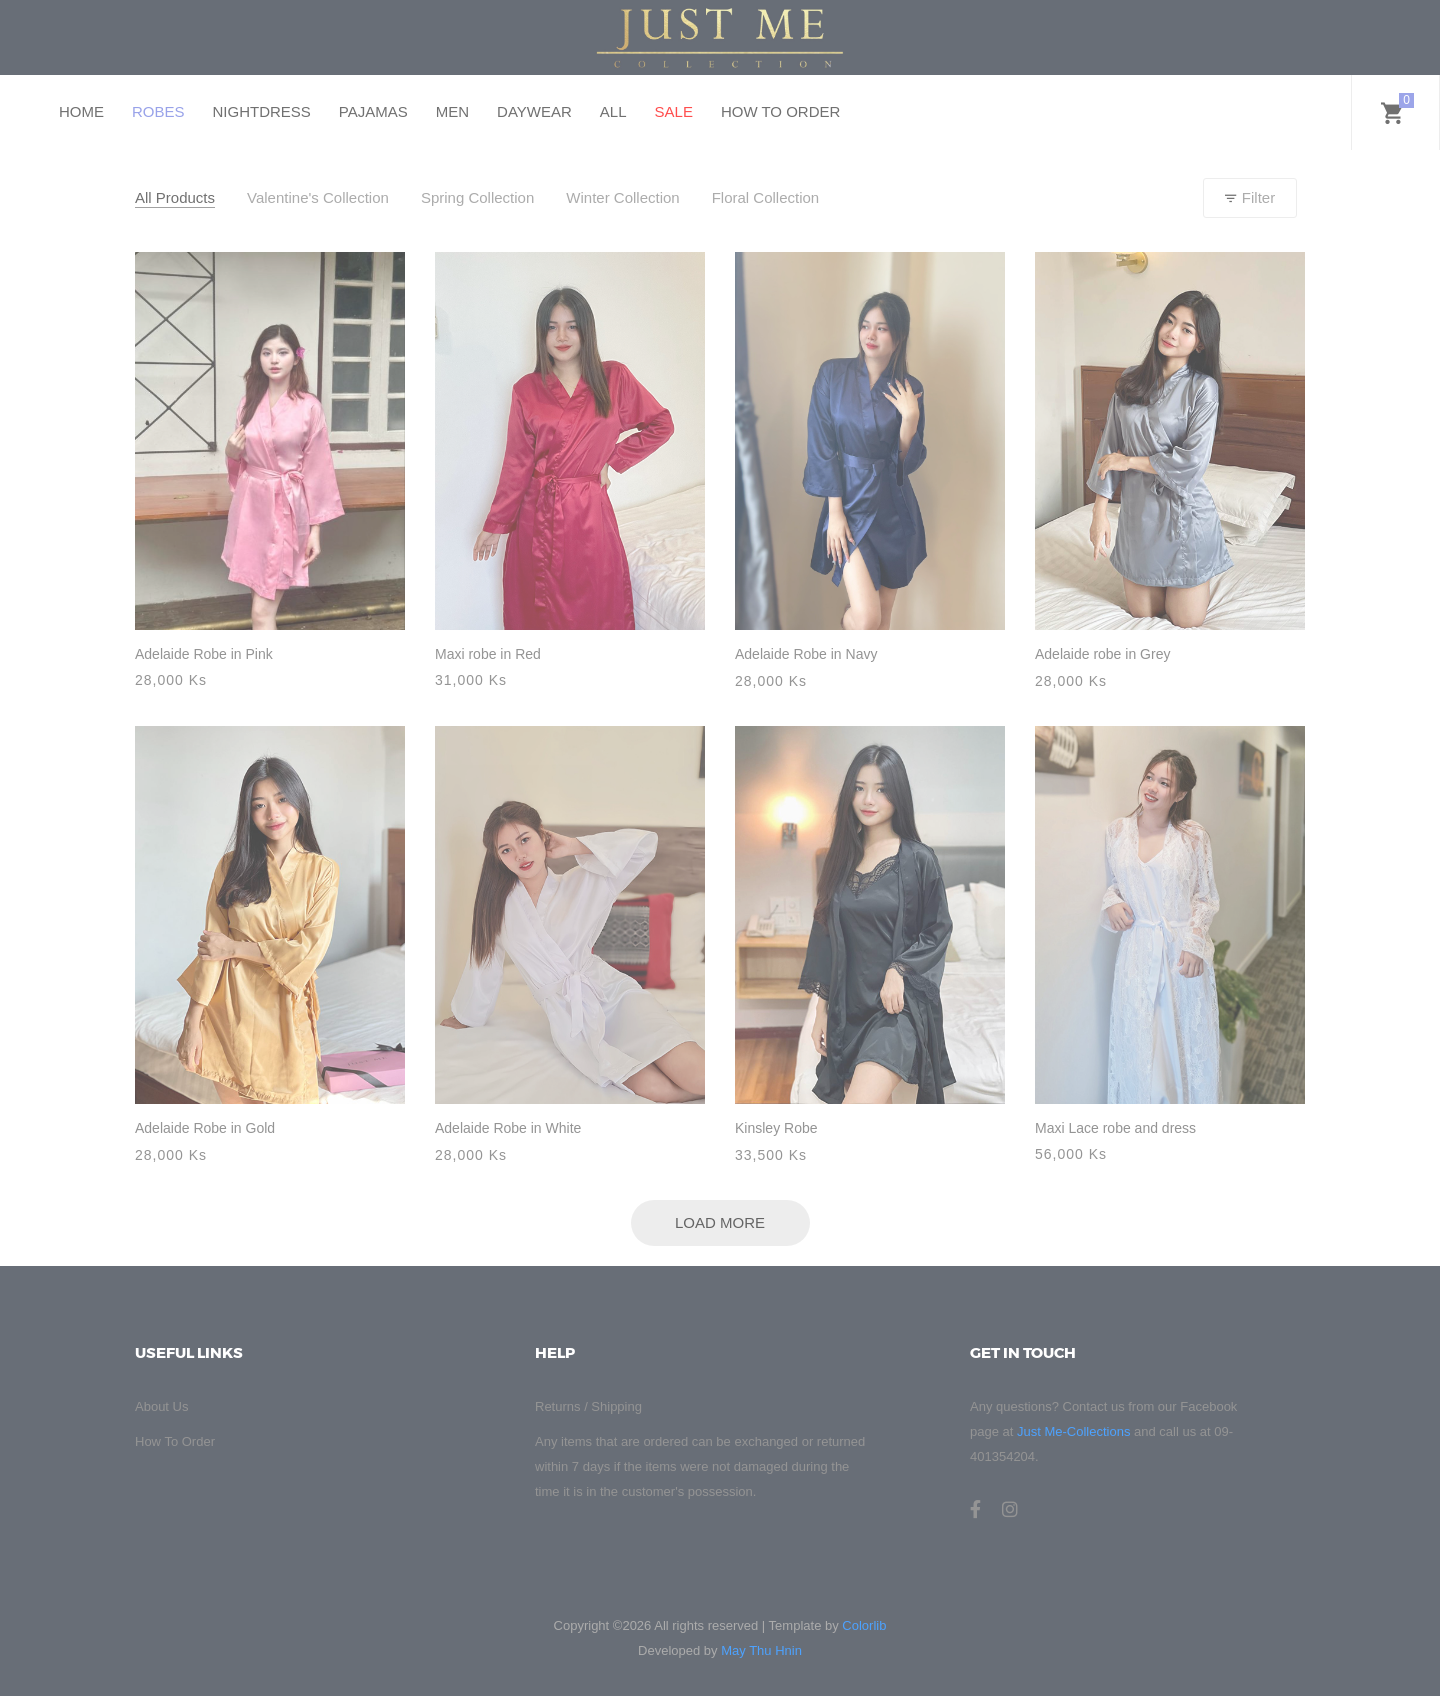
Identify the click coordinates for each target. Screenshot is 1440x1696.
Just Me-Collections (1073, 1431)
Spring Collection (477, 197)
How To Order (175, 1441)
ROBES (158, 111)
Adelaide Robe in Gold (205, 1128)
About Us (161, 1406)
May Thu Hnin (761, 1650)
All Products (175, 197)
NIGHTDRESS (262, 111)
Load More (720, 1222)
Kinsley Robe (776, 1128)
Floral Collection (766, 197)
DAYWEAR (534, 111)
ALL (613, 111)
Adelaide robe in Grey (1102, 654)
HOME (81, 111)
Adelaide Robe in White (508, 1128)
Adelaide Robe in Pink (204, 654)
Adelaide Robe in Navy (806, 654)
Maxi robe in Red (488, 654)
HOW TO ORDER (780, 111)
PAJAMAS (373, 111)
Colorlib (864, 1625)
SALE (674, 111)
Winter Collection (622, 197)
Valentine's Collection (318, 197)
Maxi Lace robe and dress (1115, 1128)
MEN (452, 111)
